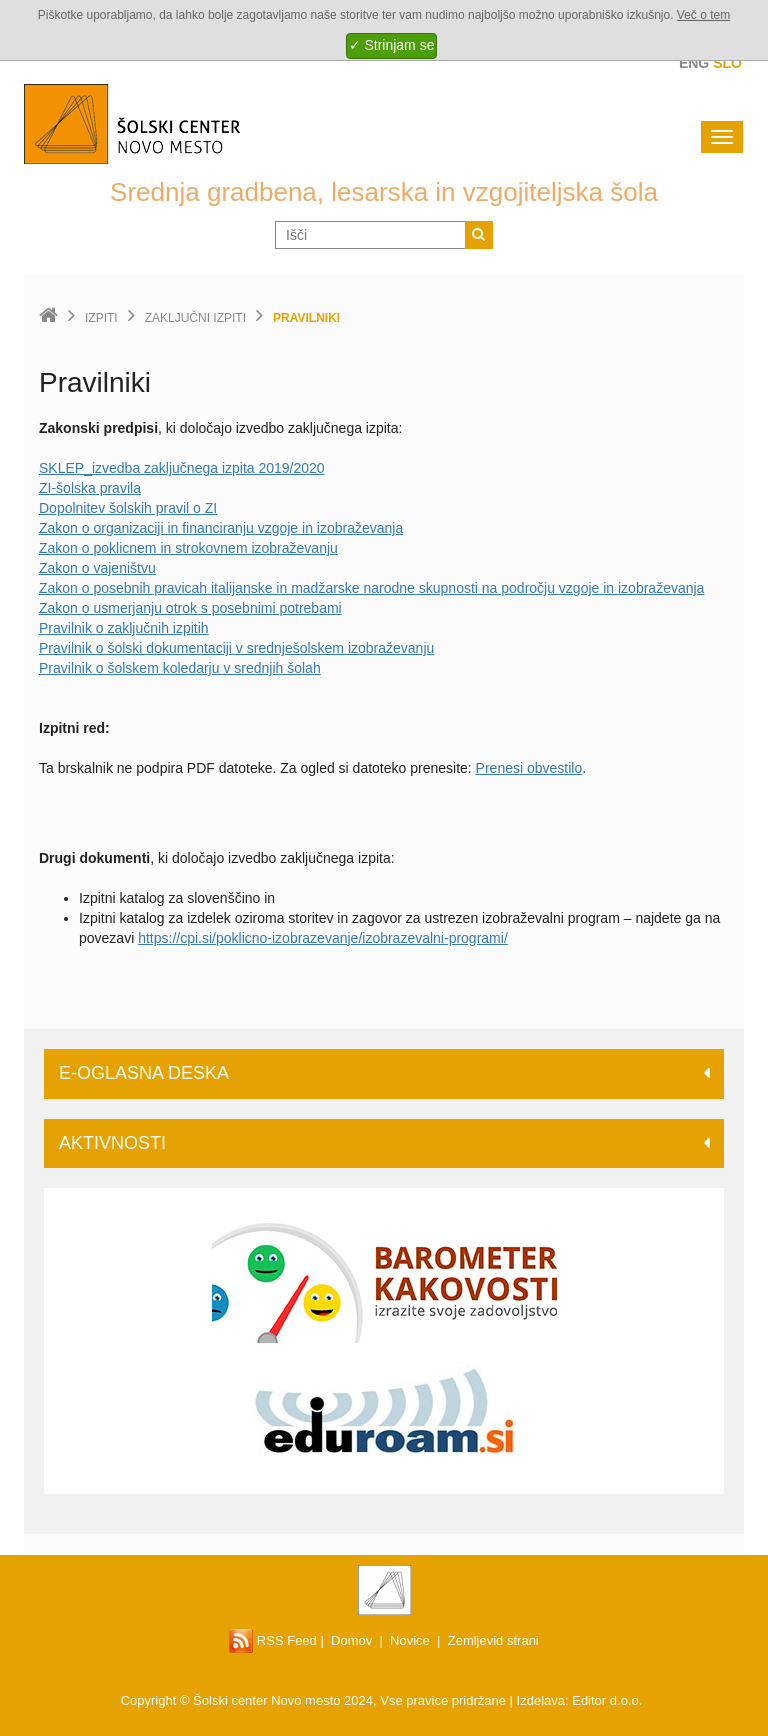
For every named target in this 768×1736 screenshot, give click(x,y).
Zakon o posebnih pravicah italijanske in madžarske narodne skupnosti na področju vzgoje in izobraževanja (371, 588)
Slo (727, 63)
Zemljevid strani (493, 1640)
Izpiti (101, 318)
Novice (410, 1640)
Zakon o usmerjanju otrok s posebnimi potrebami (190, 608)
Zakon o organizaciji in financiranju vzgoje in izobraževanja (221, 528)
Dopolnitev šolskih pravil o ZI (128, 508)
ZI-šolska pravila (90, 488)
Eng (694, 63)
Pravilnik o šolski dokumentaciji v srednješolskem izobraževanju (236, 648)
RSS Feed (273, 1640)
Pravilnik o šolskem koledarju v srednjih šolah (180, 668)
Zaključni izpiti (195, 318)
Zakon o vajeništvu (97, 568)
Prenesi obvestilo (529, 768)
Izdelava (541, 1700)
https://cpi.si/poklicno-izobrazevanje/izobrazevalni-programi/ (323, 938)
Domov (351, 1640)
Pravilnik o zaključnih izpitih (124, 628)
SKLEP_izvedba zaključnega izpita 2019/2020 (182, 468)
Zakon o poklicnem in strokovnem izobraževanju (188, 548)
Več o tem (703, 15)
